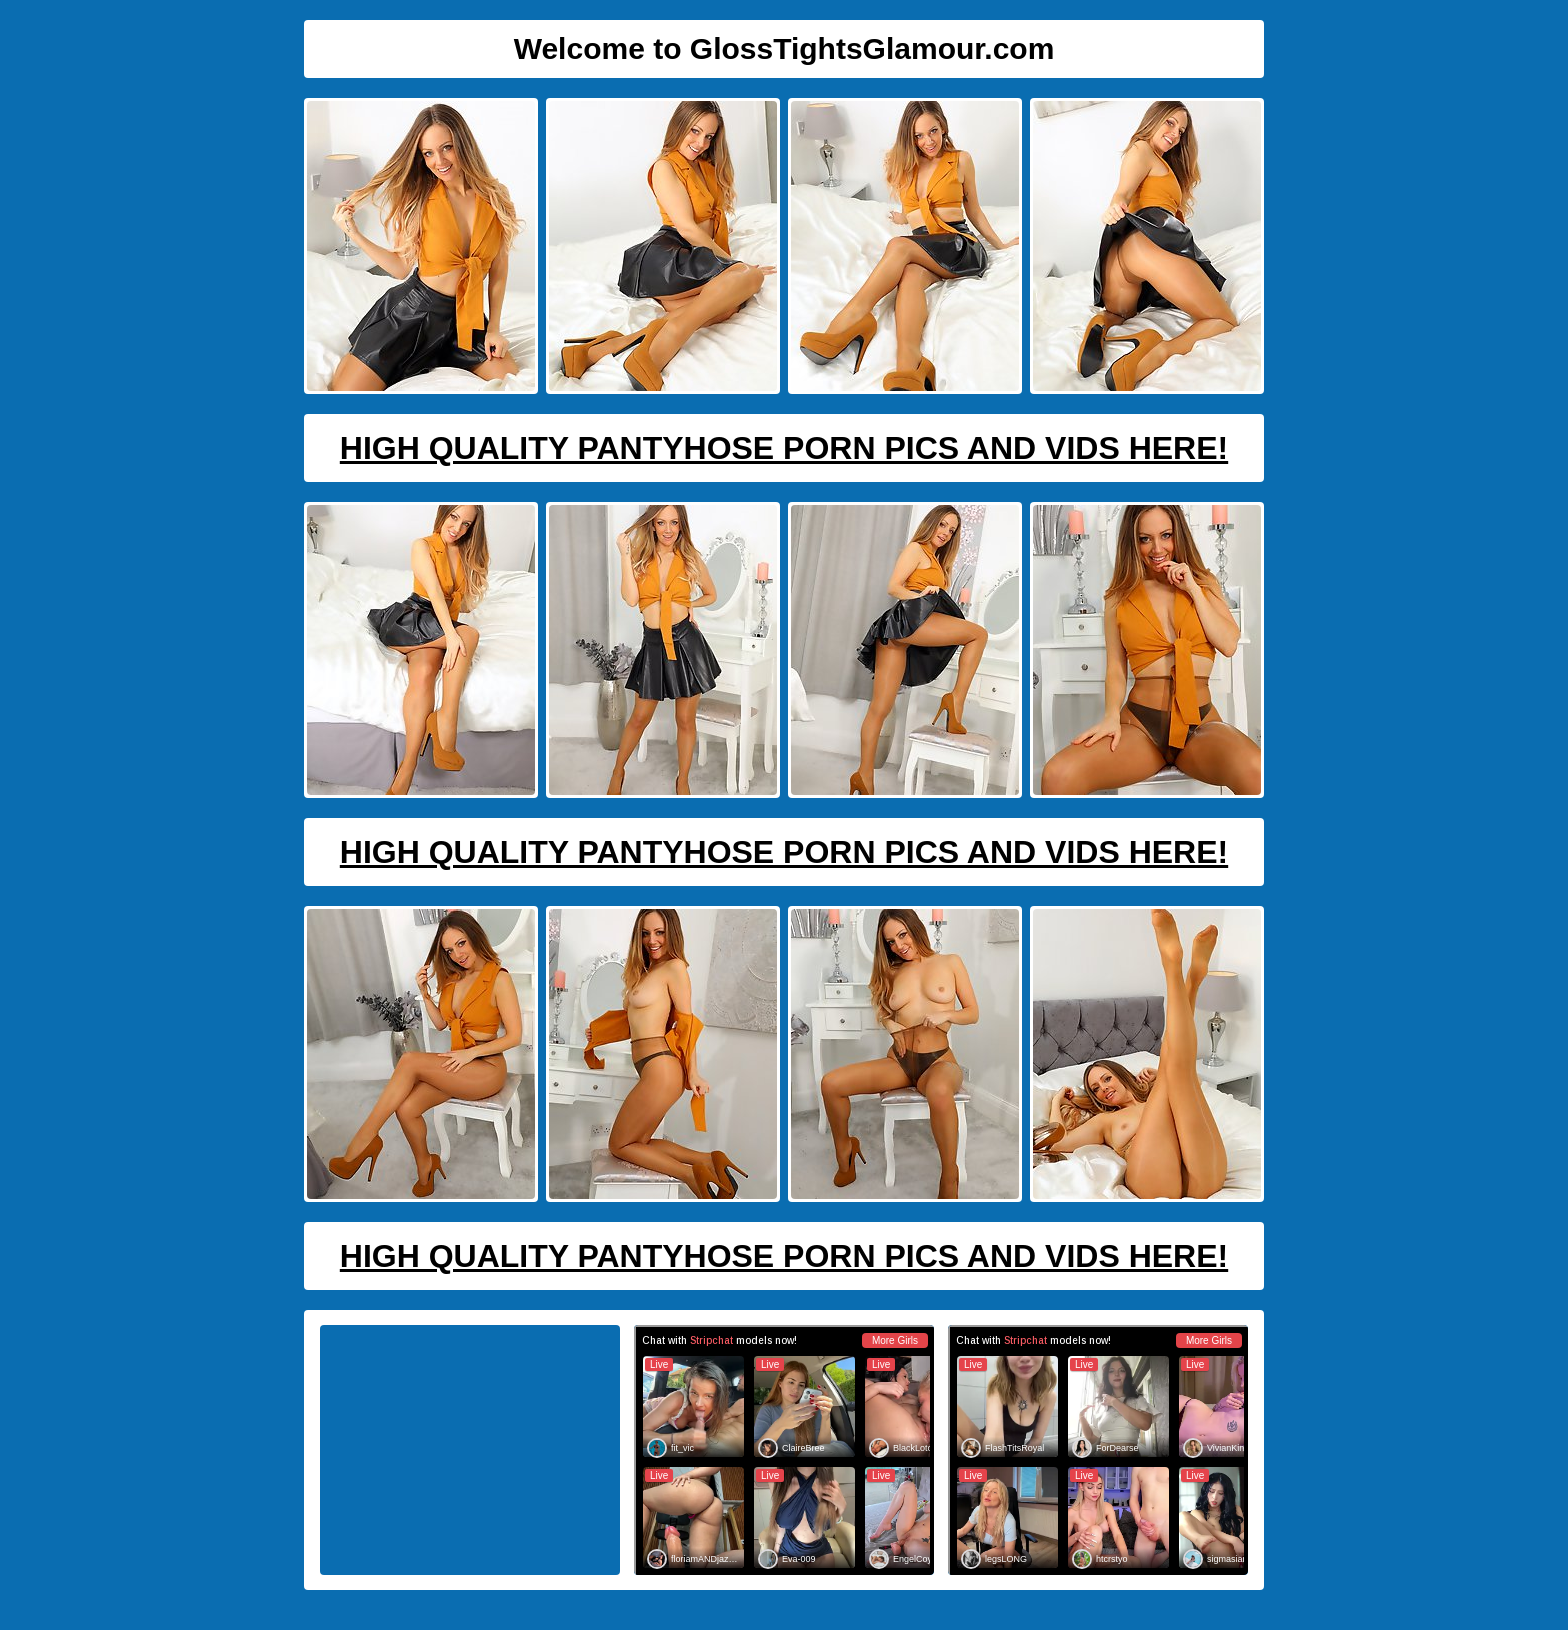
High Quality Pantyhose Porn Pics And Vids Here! (784, 448)
